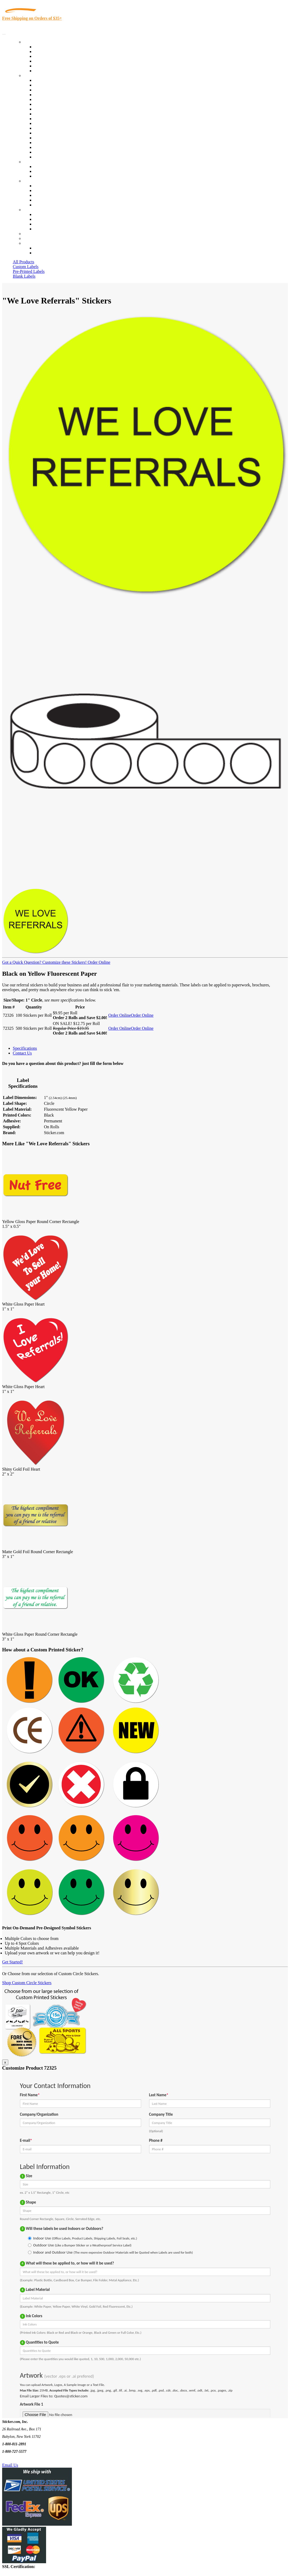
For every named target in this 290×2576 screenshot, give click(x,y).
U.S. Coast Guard (49, 142)
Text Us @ (21, 2459)
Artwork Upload (48, 176)
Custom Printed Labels (53, 51)
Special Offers (46, 70)
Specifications (25, 1048)
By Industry (33, 75)
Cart (27, 243)
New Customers (48, 253)
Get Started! (12, 1962)
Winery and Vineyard (52, 94)
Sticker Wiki (44, 195)
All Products (23, 262)
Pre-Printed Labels (29, 271)
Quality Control (47, 85)
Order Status (44, 219)
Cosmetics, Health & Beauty (58, 109)
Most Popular (45, 66)
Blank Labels (24, 276)
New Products (46, 61)
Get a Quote (44, 171)
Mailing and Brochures (53, 128)
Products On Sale (49, 56)
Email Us (10, 2465)
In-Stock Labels (47, 46)
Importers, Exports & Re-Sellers (61, 99)
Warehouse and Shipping (55, 114)
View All (41, 80)
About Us (31, 181)
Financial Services (50, 123)
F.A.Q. (40, 205)
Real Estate (43, 138)
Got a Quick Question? (21, 962)
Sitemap (41, 229)
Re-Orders (32, 233)
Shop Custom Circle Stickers (26, 1982)
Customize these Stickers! (64, 962)
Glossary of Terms (50, 200)
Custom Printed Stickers (55, 118)
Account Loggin (48, 248)
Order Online (98, 962)
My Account (34, 238)
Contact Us (33, 209)
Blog (38, 190)
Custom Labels (25, 266)
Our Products (34, 42)
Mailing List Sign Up (52, 224)
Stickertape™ (46, 133)
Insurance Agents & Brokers (58, 90)
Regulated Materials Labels (57, 147)
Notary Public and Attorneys (58, 104)
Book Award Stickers (52, 157)
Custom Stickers (37, 161)
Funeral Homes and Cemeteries (61, 152)
